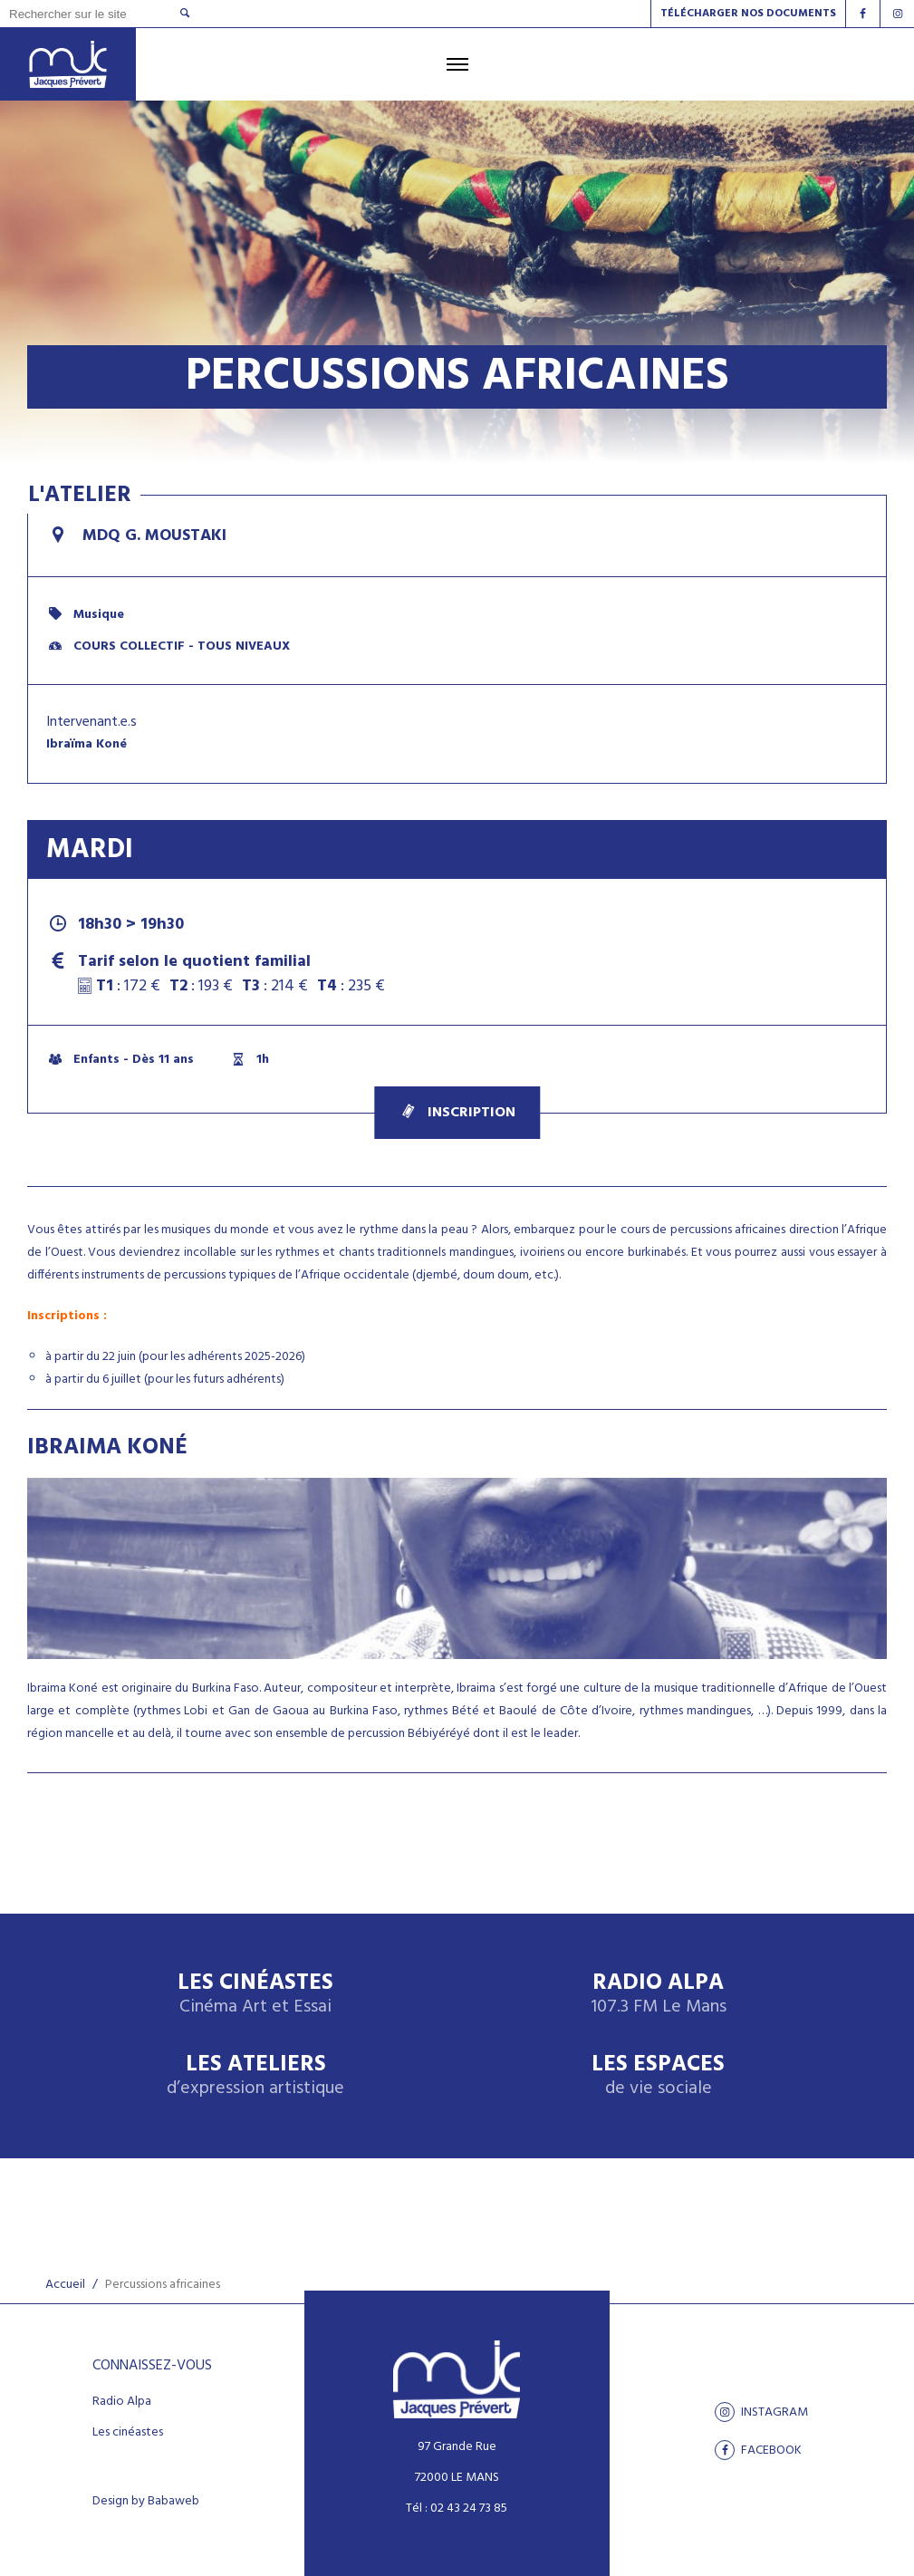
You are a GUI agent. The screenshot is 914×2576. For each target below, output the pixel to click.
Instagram (761, 2412)
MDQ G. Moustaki (136, 536)
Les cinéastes (127, 2432)
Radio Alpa (658, 1994)
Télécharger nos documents (748, 14)
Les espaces (658, 2076)
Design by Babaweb (145, 2501)
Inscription (457, 1112)
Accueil (65, 2284)
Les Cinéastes (255, 1994)
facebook (758, 2450)
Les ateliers (255, 2076)
